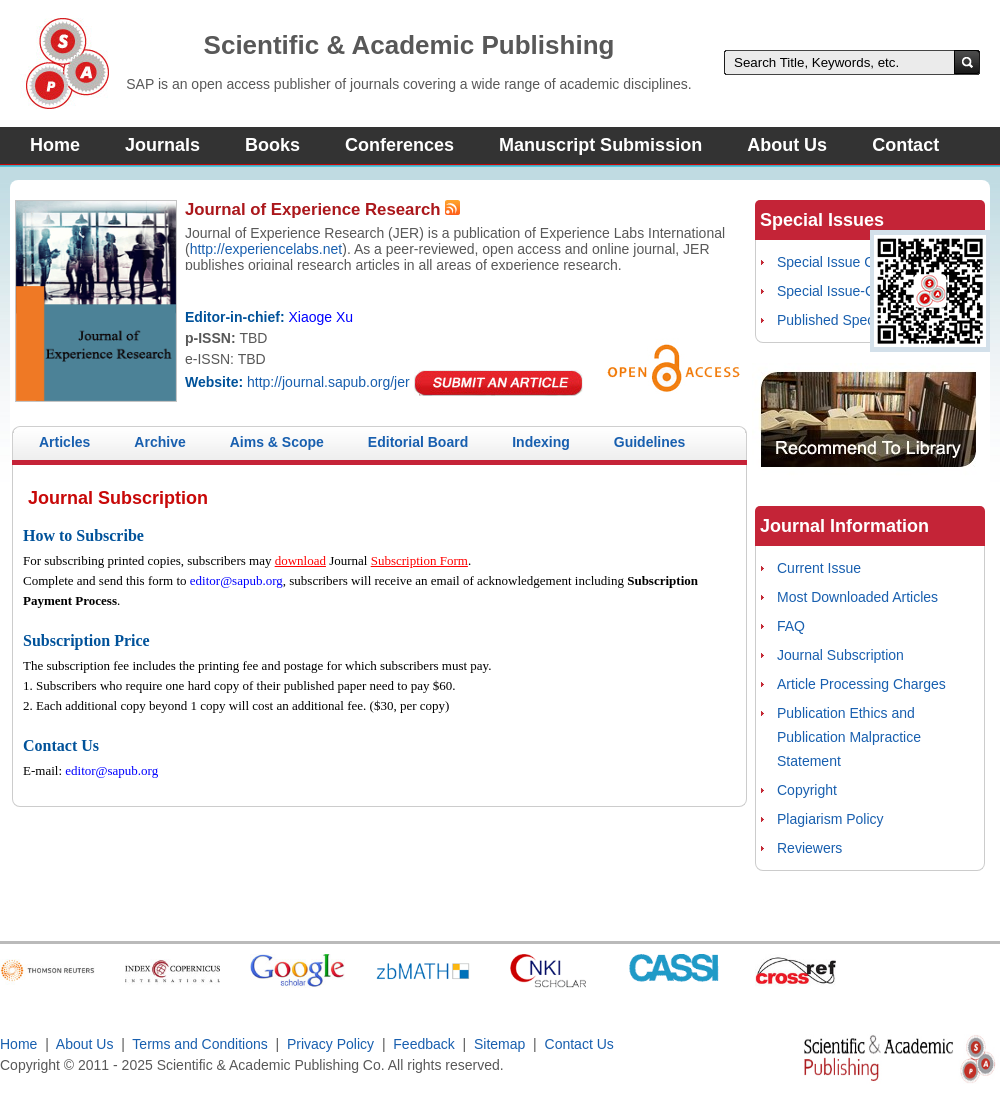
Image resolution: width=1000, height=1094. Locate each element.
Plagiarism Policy (830, 819)
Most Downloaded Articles (857, 597)
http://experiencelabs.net (266, 249)
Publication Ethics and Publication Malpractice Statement (849, 737)
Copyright (807, 790)
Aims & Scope (277, 442)
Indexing (541, 442)
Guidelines (650, 442)
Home (55, 145)
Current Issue (819, 568)
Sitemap (499, 1044)
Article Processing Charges (861, 684)
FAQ (791, 626)
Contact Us (579, 1044)
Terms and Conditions (199, 1044)
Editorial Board (418, 442)
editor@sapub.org (236, 580)
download (300, 560)
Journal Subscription (840, 655)
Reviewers (809, 848)
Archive (159, 442)
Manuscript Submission (600, 145)
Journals (162, 145)
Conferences (399, 145)
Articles (64, 442)
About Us (787, 145)
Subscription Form (419, 560)
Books (272, 145)
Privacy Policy (330, 1044)
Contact (905, 145)
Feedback (423, 1044)
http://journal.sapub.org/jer (328, 382)
